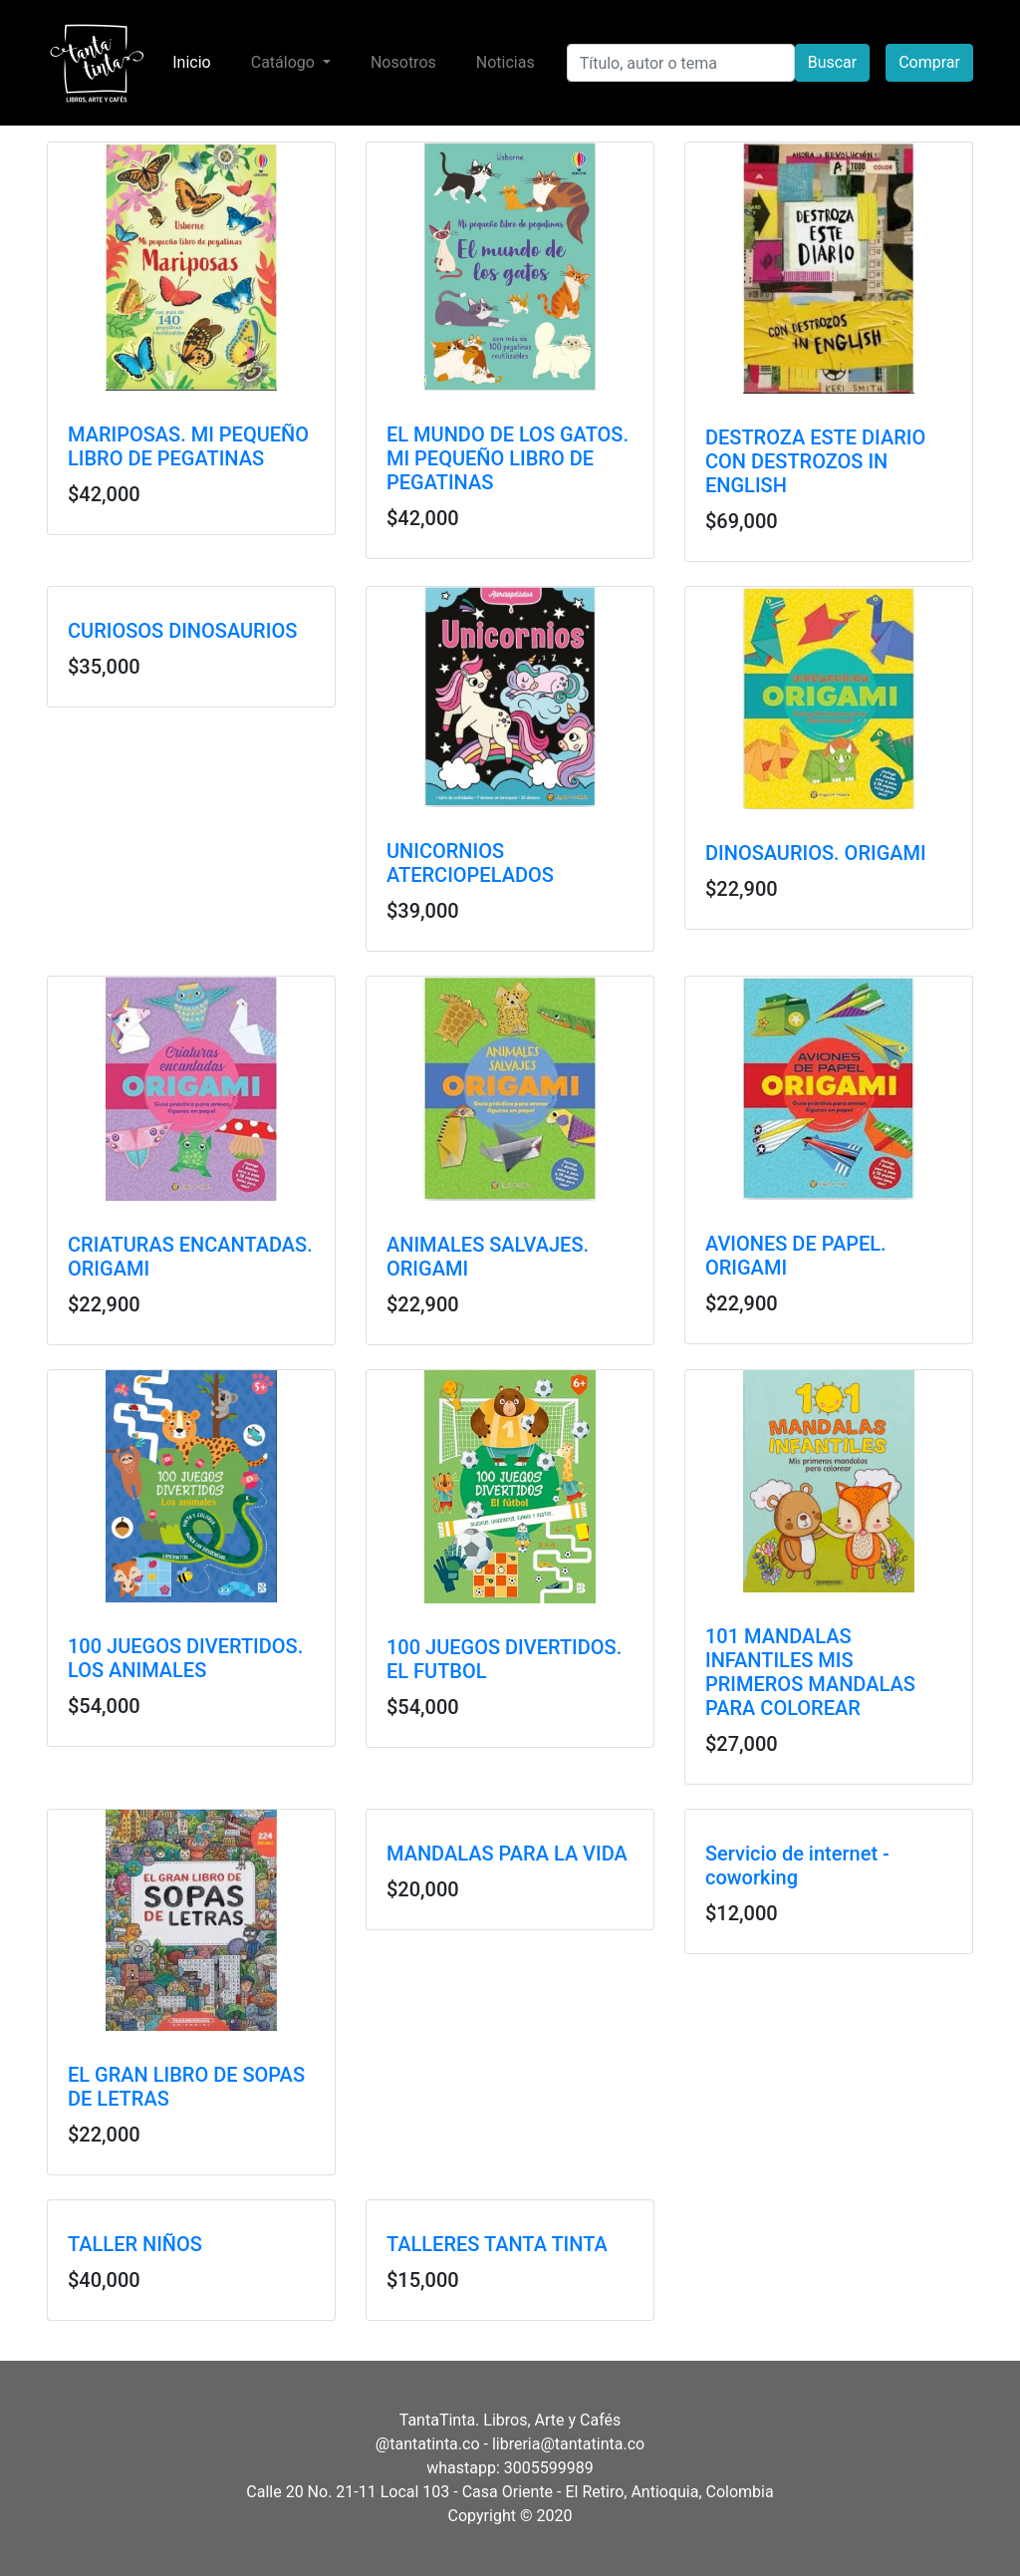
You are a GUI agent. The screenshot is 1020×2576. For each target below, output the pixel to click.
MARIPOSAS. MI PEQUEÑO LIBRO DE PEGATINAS (188, 446)
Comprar (929, 62)
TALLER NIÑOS (135, 2244)
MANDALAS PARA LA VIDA (507, 1853)
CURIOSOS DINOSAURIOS (182, 631)
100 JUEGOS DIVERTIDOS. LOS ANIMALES (185, 1658)
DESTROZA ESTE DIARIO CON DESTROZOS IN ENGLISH (815, 461)
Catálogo (285, 62)
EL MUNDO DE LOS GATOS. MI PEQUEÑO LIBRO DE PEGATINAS (507, 458)
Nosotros (403, 62)
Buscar (833, 62)
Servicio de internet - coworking (797, 1865)
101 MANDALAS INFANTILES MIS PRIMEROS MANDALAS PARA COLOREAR (810, 1672)
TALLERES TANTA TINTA (497, 2244)
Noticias (505, 62)
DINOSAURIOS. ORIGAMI (815, 853)
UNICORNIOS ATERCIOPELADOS (470, 863)
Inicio (195, 61)
